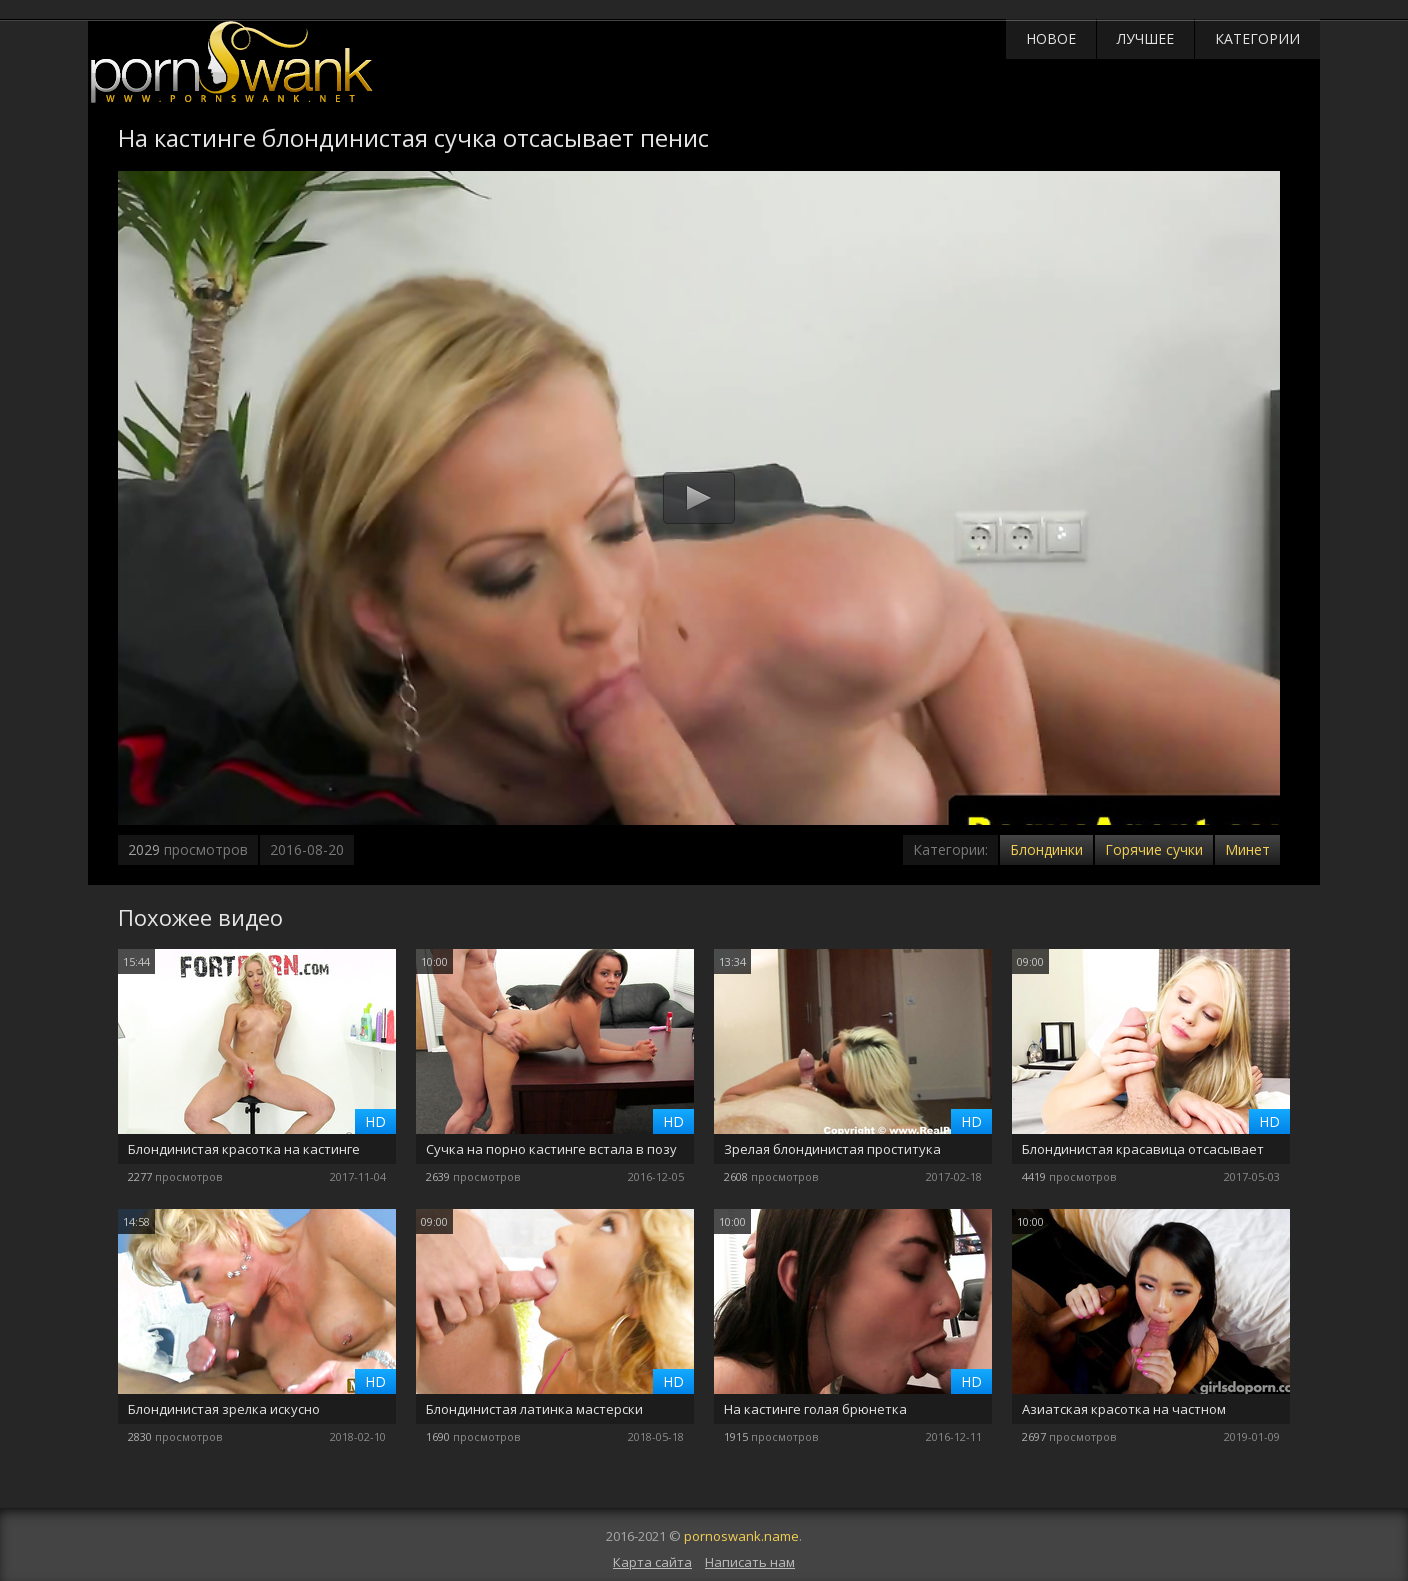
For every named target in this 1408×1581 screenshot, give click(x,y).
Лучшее (1145, 38)
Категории (1257, 38)
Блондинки (1046, 849)
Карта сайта (652, 1562)
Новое (1051, 38)
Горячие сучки (1154, 849)
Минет (1247, 849)
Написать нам (750, 1562)
